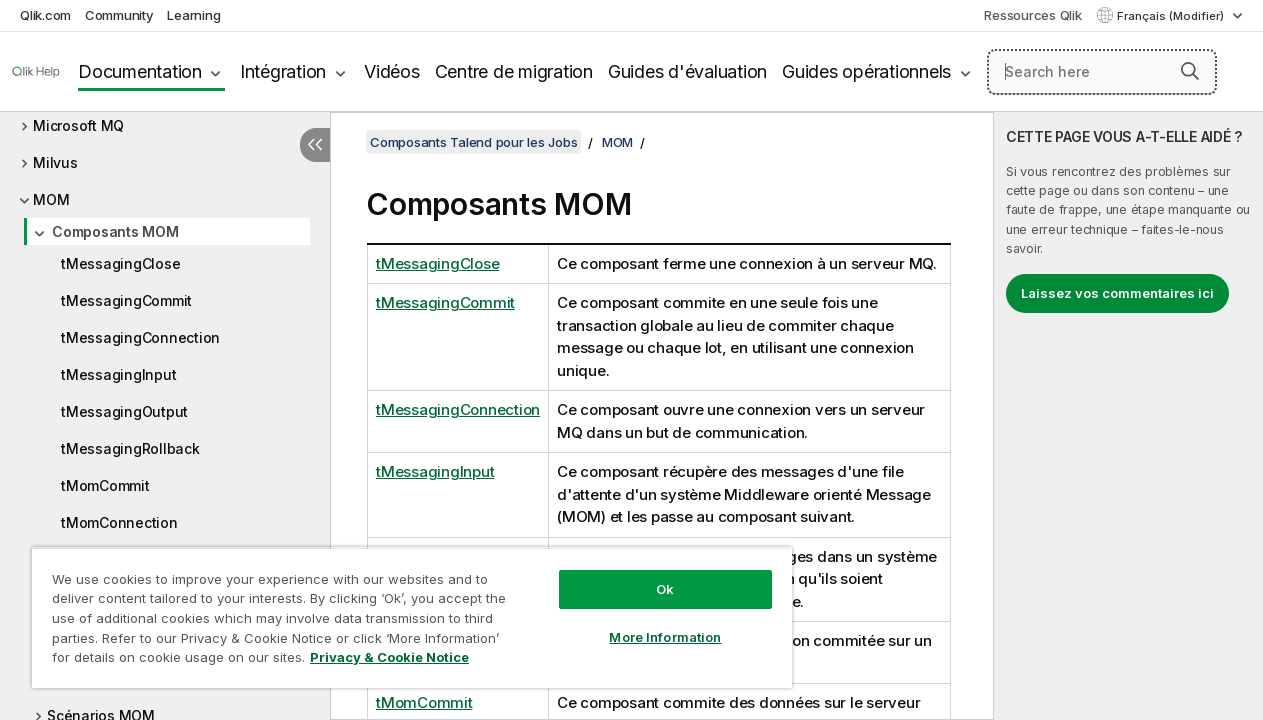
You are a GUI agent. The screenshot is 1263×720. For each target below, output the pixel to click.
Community (119, 15)
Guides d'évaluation (687, 71)
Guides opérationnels (866, 71)
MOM (51, 199)
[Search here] (1102, 72)
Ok (642, 574)
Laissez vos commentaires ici (1117, 293)
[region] (398, 610)
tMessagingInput (118, 374)
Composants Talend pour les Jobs (473, 142)
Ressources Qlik (1032, 15)
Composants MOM (115, 231)
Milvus (55, 162)
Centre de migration (514, 71)
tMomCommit (105, 485)
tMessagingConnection (140, 337)
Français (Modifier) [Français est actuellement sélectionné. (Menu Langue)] (1172, 16)
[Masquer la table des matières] (315, 145)
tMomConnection (119, 522)
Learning (193, 15)
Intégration (283, 71)
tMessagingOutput (124, 411)
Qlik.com (45, 15)
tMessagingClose (120, 263)
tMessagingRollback (130, 448)
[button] (1190, 71)
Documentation (140, 71)
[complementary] (1128, 416)
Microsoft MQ (78, 125)
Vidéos (392, 71)
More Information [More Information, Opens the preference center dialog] (642, 622)
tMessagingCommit (126, 300)
